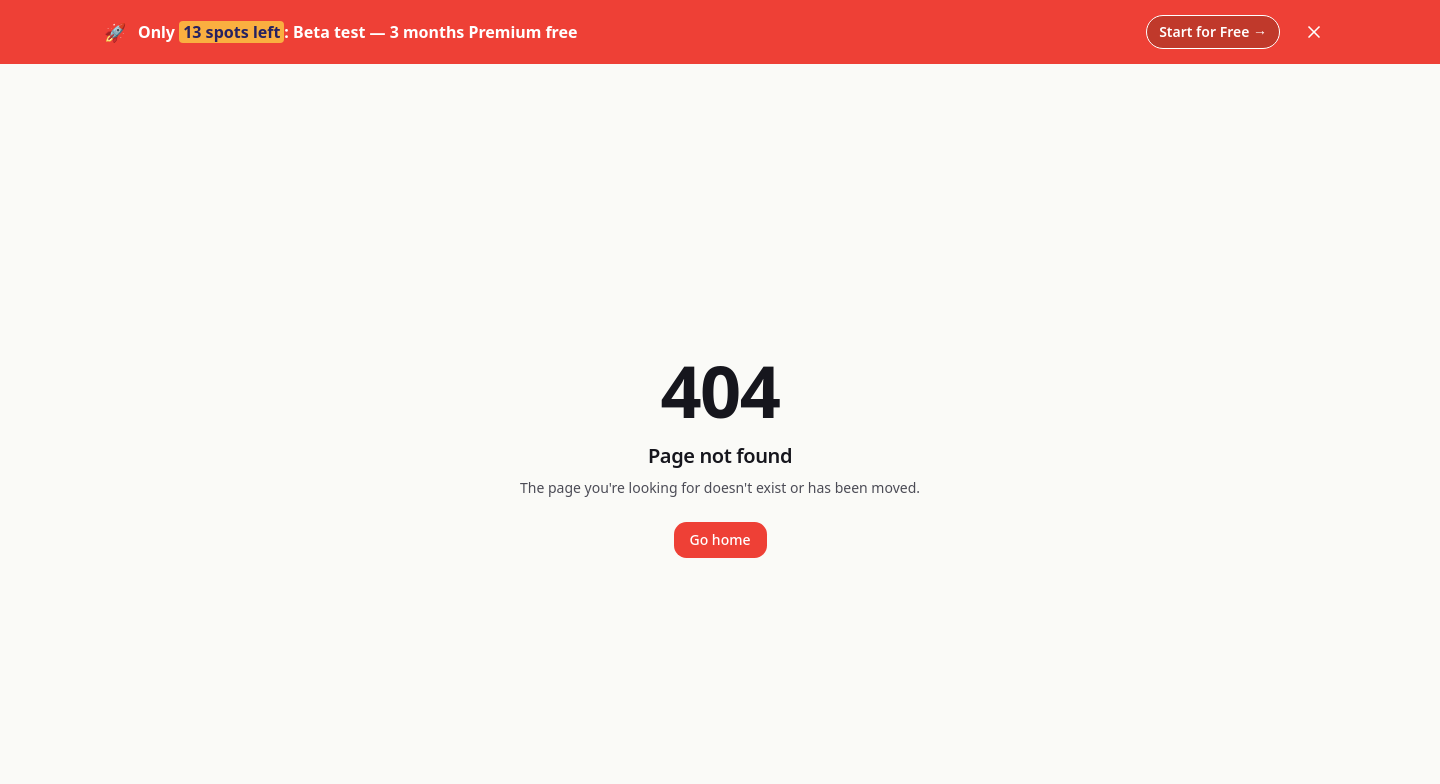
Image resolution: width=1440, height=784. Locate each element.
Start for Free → (1213, 31)
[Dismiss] (1314, 32)
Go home (720, 539)
